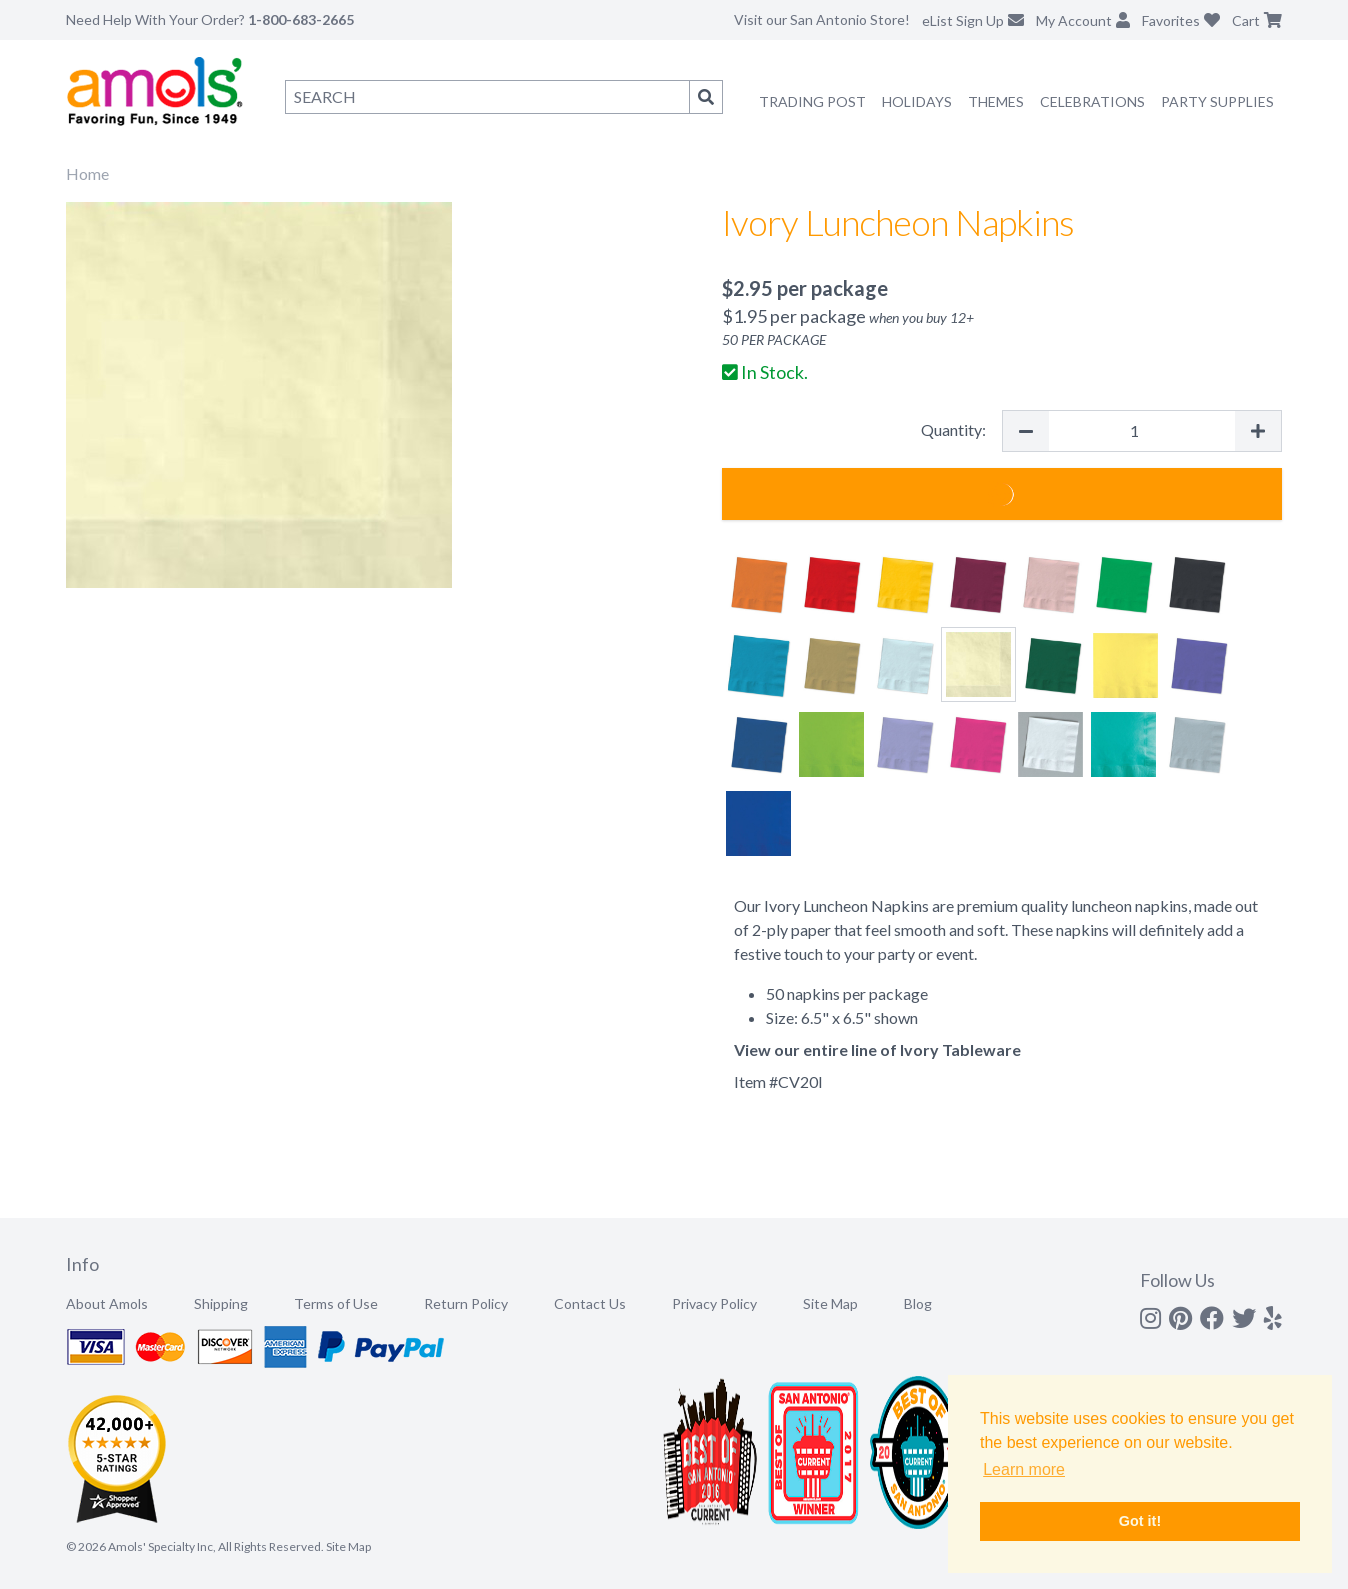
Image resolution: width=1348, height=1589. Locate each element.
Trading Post (812, 101)
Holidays (917, 101)
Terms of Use (336, 1303)
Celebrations (1092, 101)
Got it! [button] (1140, 1521)
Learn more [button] (1024, 1469)
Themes (996, 101)
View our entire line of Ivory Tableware (877, 1049)
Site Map (830, 1303)
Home (87, 173)
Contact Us (590, 1303)
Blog (918, 1303)
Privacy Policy (714, 1303)
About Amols (107, 1303)
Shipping (221, 1303)
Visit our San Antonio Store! (822, 19)
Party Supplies (1217, 101)
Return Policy (466, 1303)
